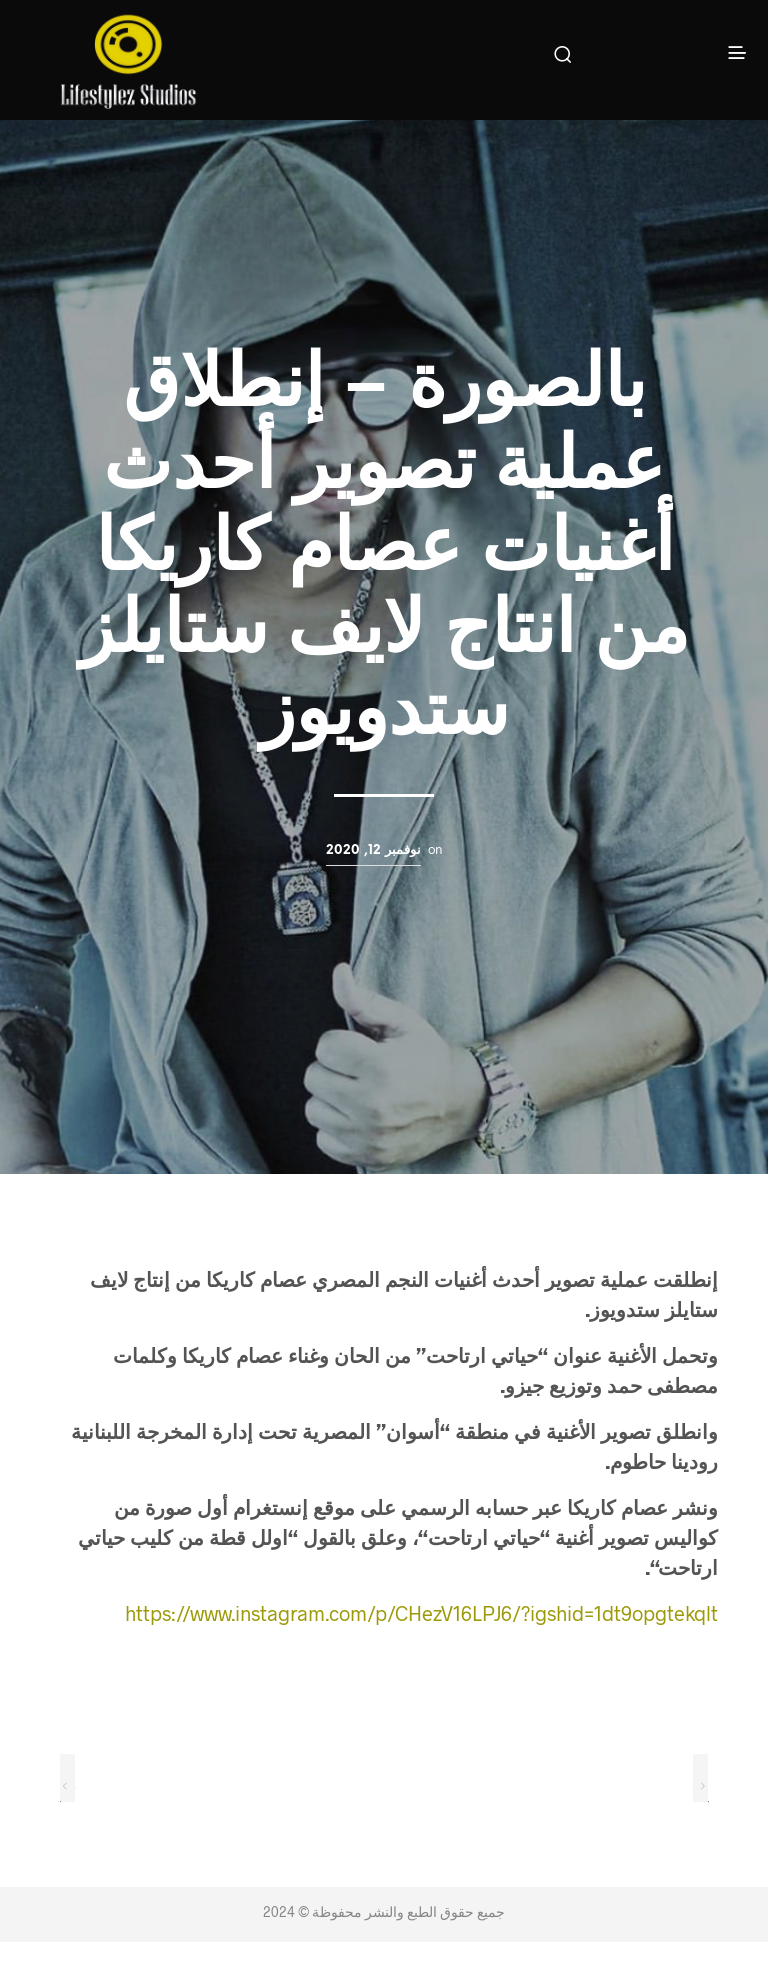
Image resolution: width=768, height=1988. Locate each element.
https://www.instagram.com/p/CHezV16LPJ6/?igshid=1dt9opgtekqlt (421, 1613)
